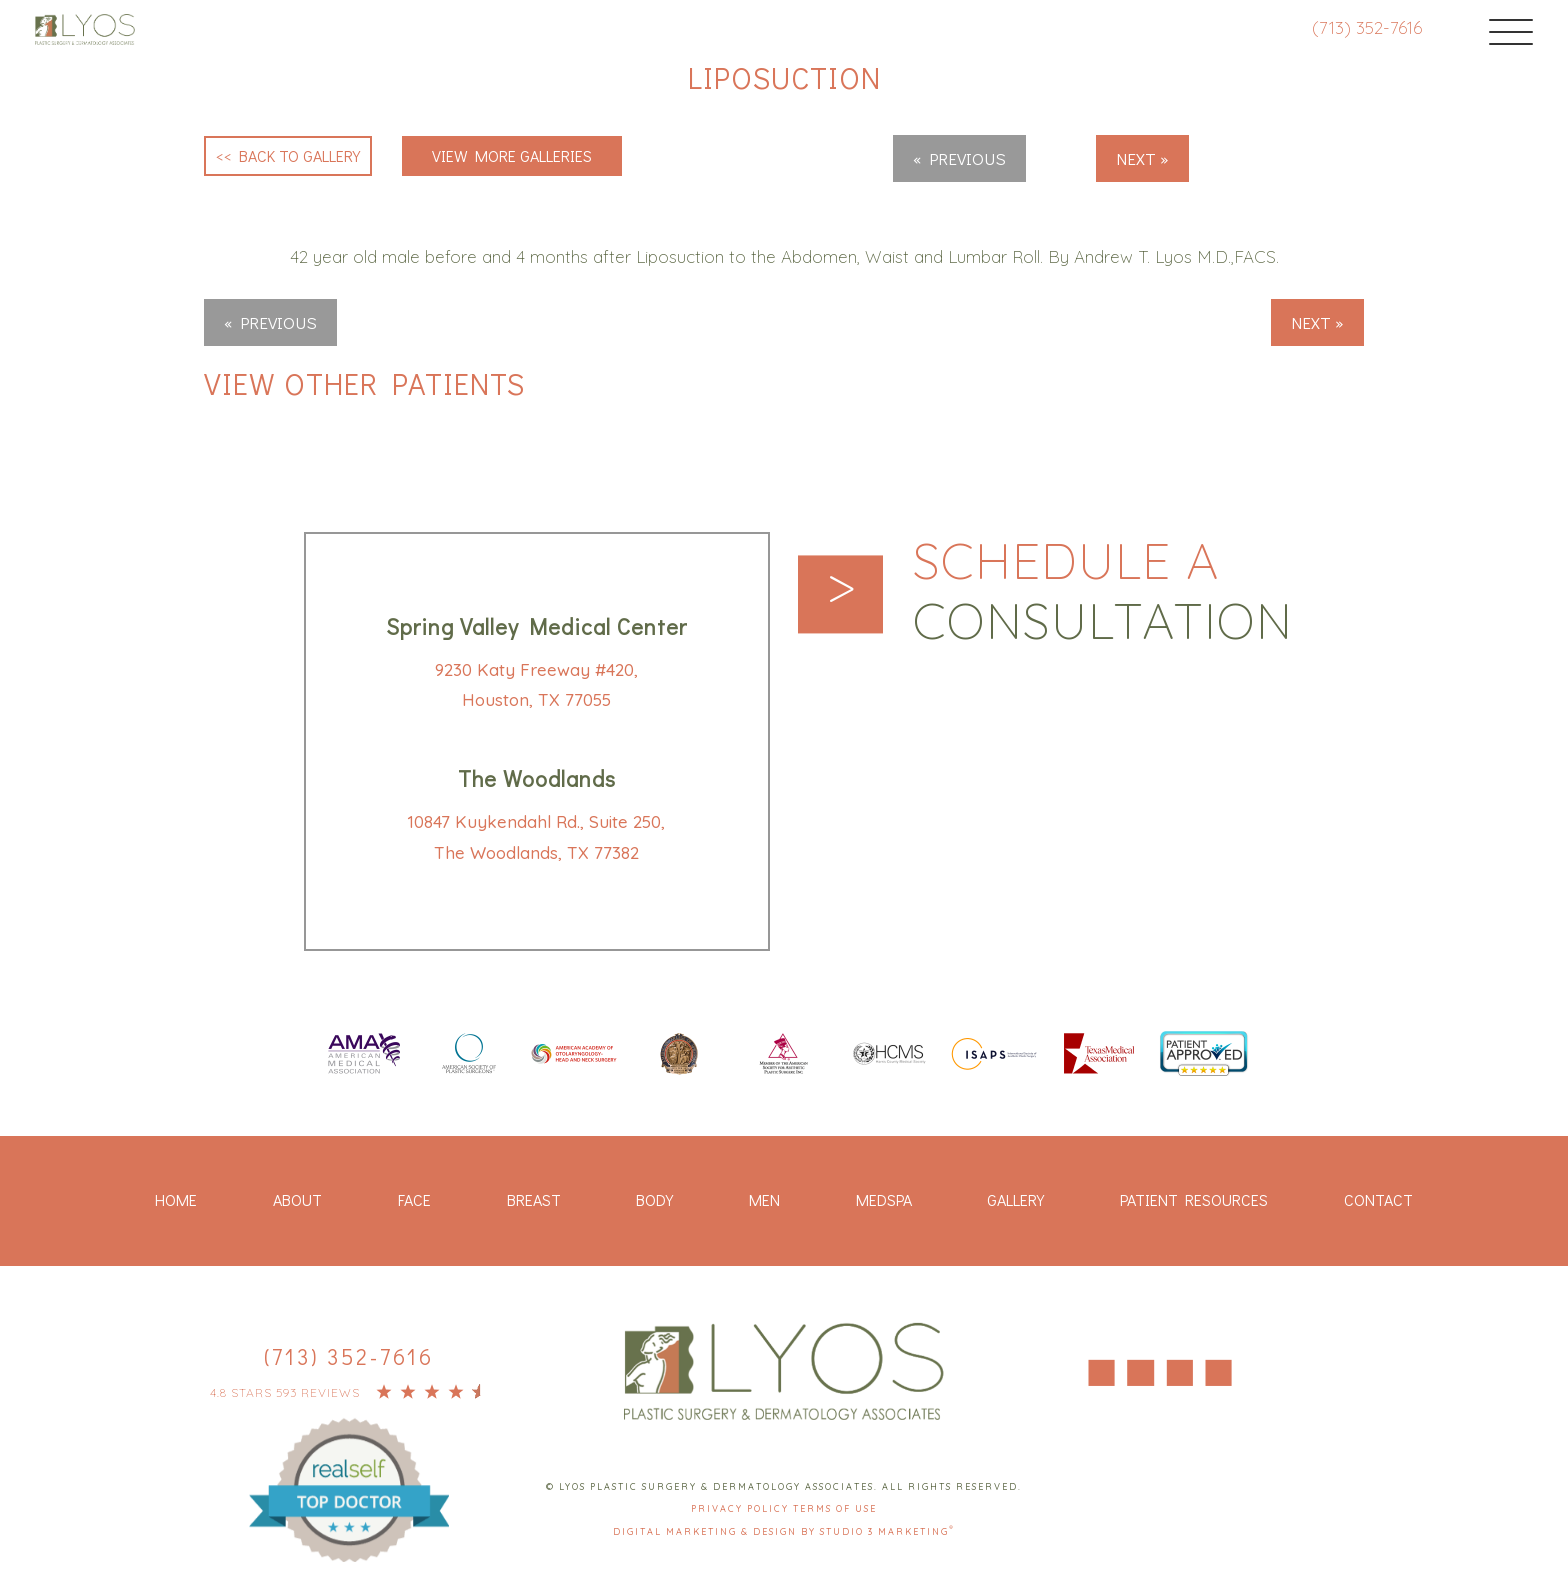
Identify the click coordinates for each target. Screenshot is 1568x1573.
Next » (1142, 158)
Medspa (884, 1199)
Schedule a (1103, 592)
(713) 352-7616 (1367, 27)
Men (764, 1199)
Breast (534, 1199)
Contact (1378, 1199)
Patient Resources (1194, 1199)
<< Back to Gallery (288, 155)
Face (414, 1199)
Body (654, 1199)
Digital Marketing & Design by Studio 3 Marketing (784, 1531)
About (297, 1199)
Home (176, 1199)
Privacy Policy (742, 1508)
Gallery (1015, 1199)
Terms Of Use (835, 1508)
